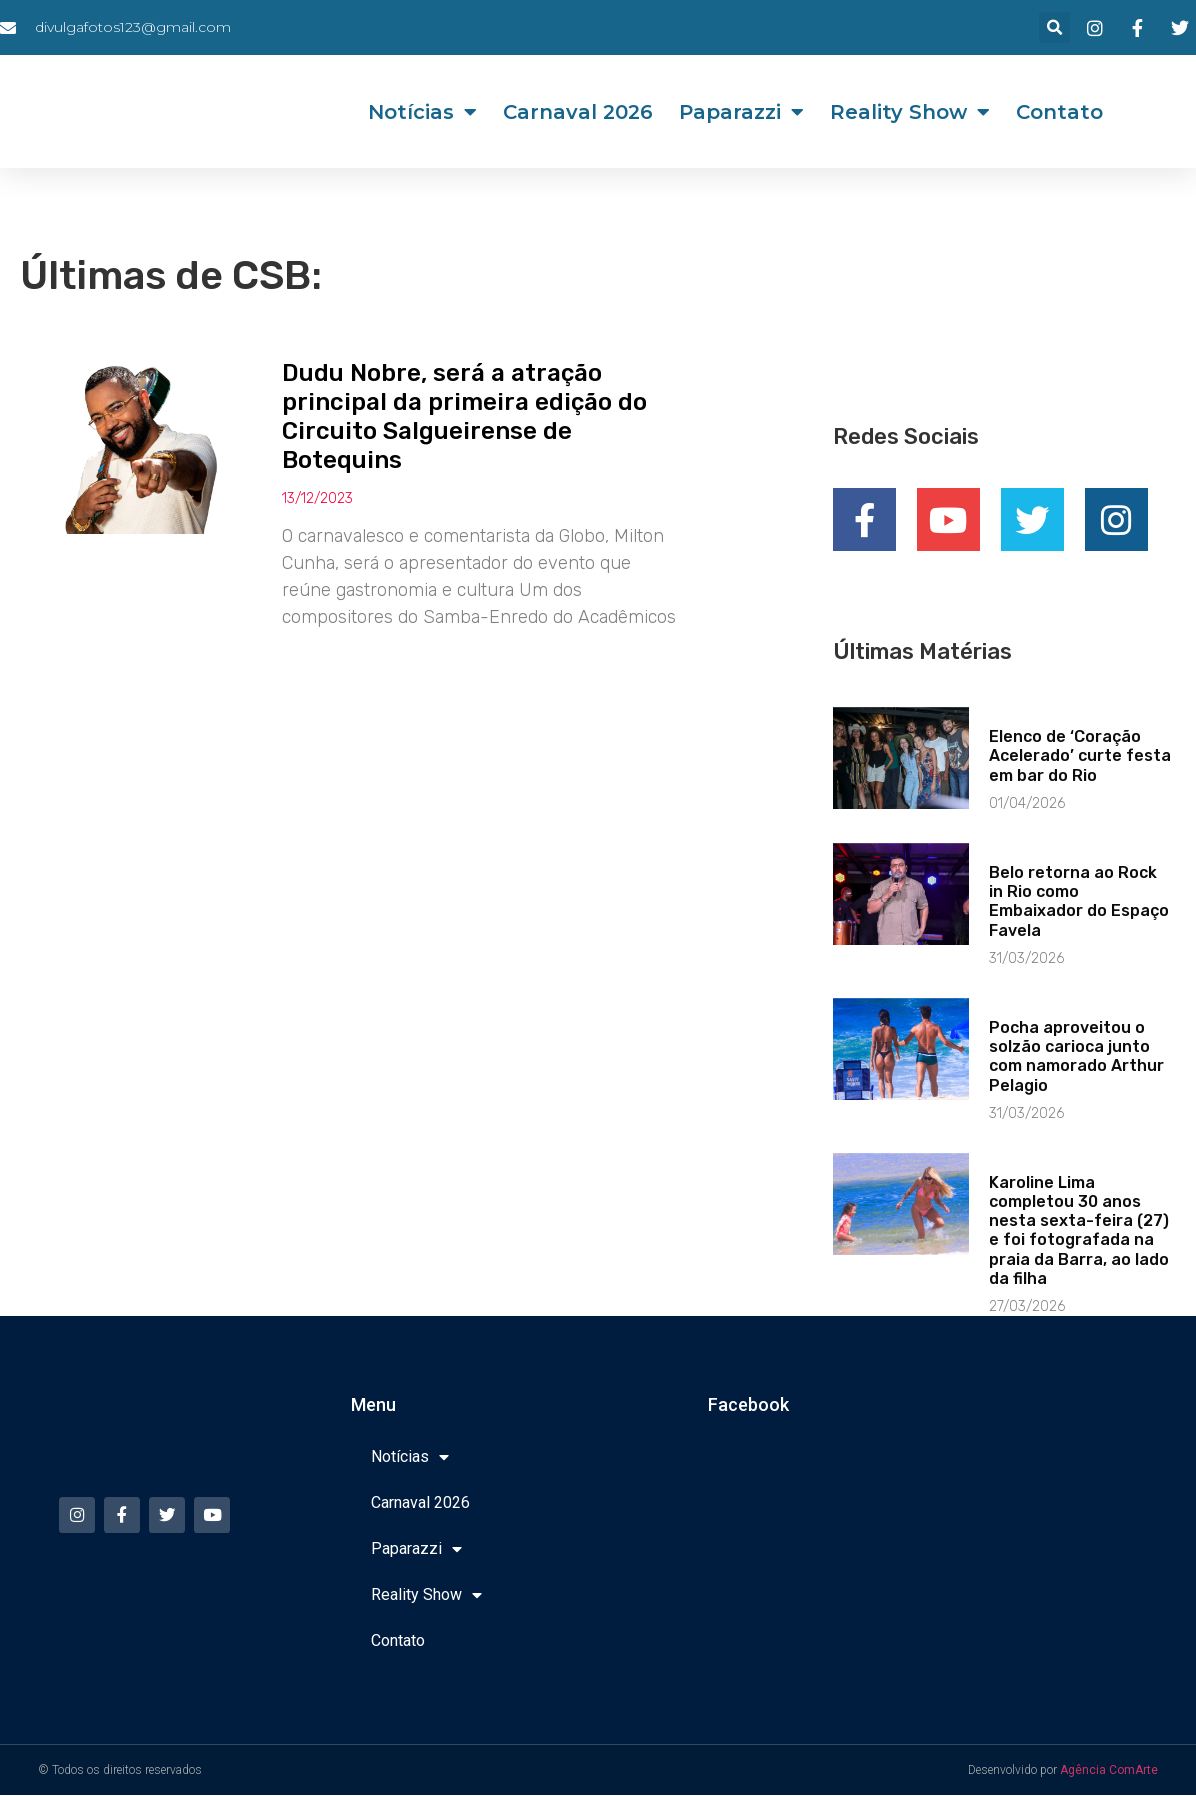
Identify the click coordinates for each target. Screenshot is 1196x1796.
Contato (1059, 112)
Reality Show (910, 112)
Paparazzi (741, 112)
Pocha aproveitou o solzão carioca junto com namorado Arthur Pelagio (1076, 1057)
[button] (1054, 27)
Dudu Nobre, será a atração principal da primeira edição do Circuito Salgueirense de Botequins (464, 416)
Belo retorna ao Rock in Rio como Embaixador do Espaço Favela (1079, 902)
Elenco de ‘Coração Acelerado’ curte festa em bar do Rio (1080, 756)
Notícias (422, 112)
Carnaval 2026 (578, 112)
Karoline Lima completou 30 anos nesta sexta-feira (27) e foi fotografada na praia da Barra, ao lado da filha (1079, 1231)
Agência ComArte (1109, 1771)
